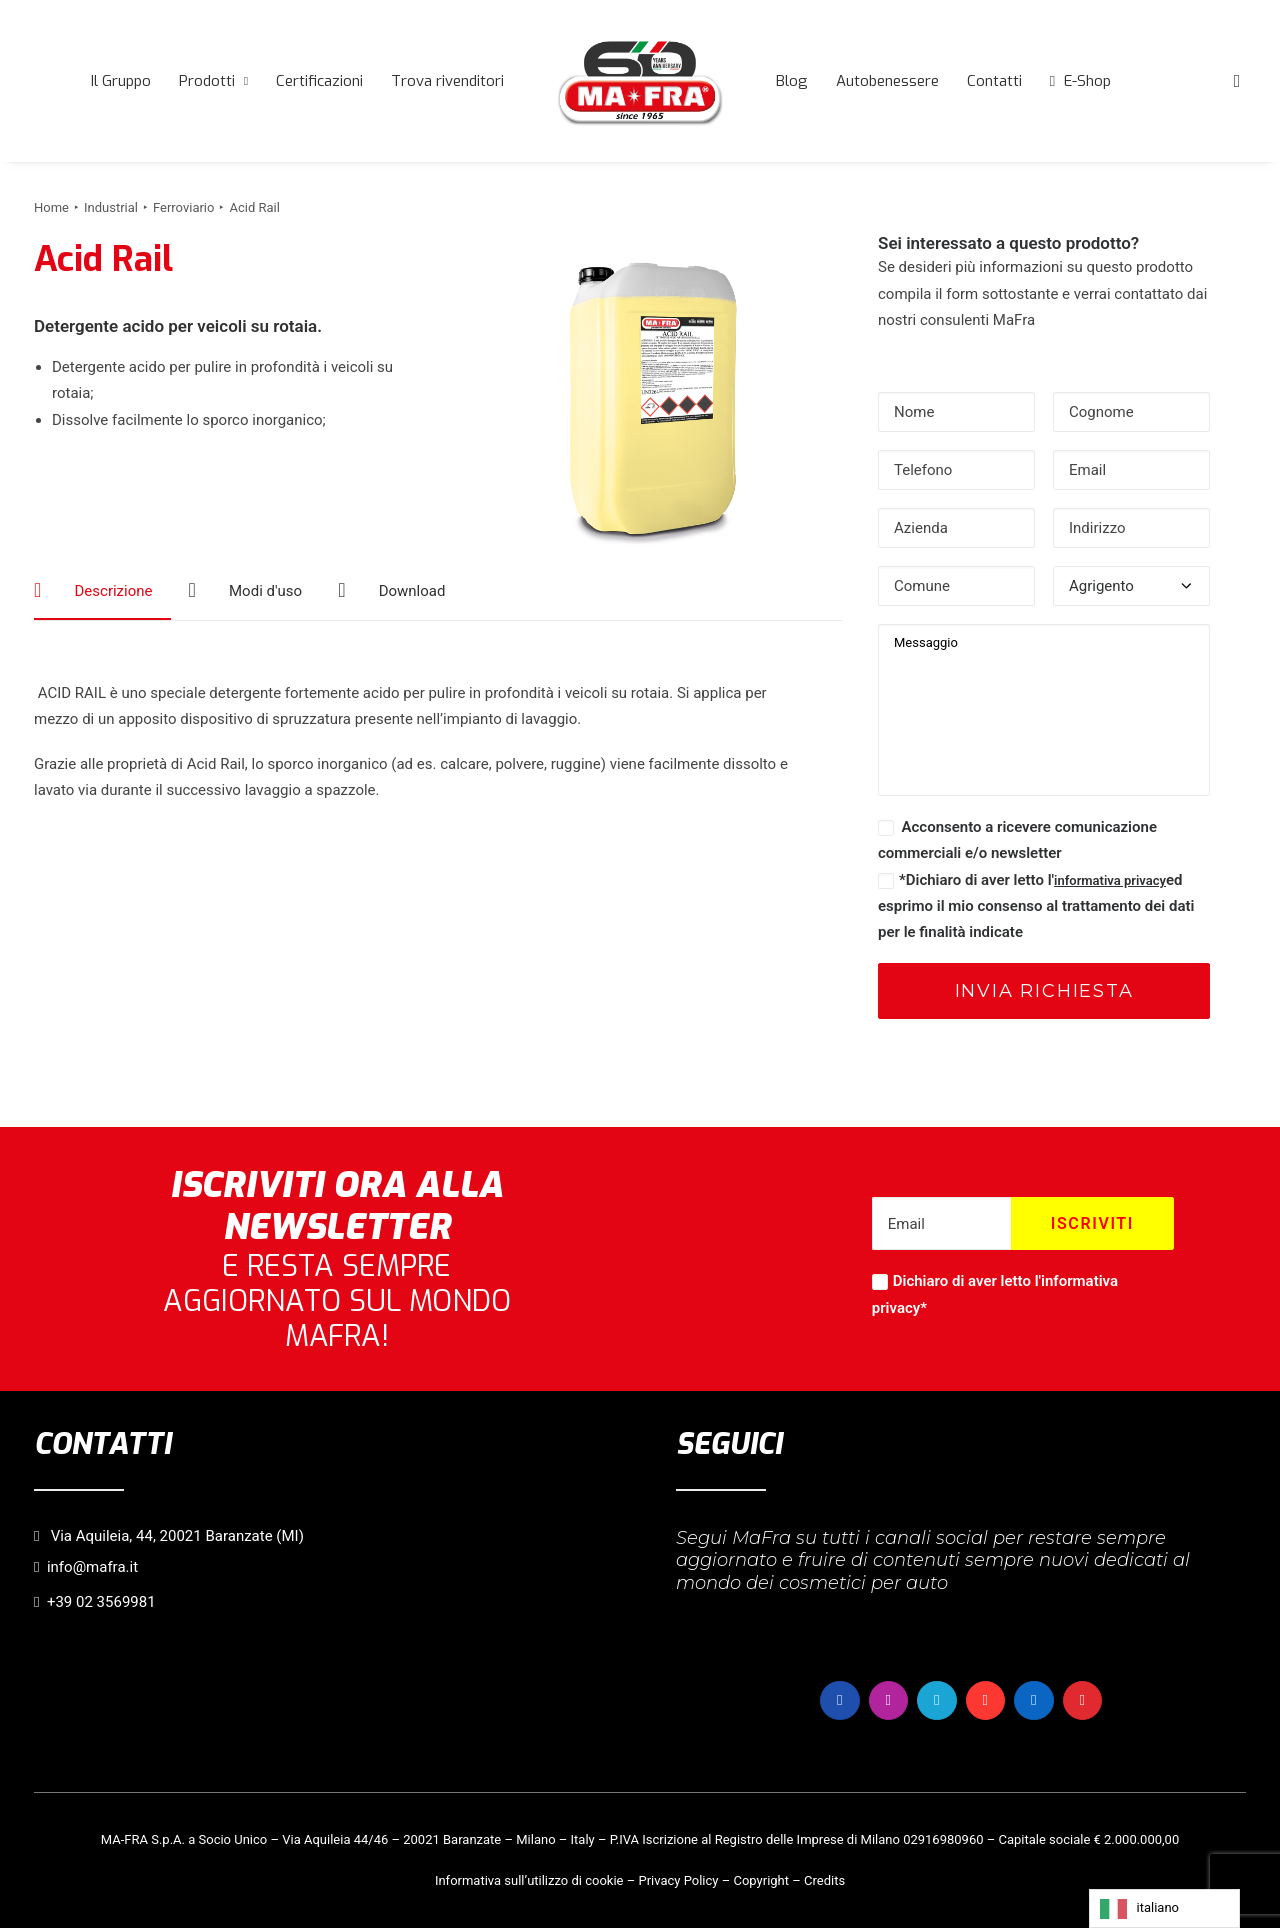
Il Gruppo (121, 81)
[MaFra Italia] (640, 81)
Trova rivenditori (447, 81)
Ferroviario (183, 207)
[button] (1237, 81)
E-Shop (1087, 81)
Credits (824, 1880)
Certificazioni (319, 81)
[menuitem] (121, 81)
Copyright (761, 1880)
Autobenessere (887, 81)
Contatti (994, 81)
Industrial (111, 207)
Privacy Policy (678, 1880)
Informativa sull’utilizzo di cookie (529, 1880)
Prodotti (213, 81)
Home (51, 207)
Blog (792, 81)
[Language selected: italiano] (1164, 1908)
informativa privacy (1110, 880)
